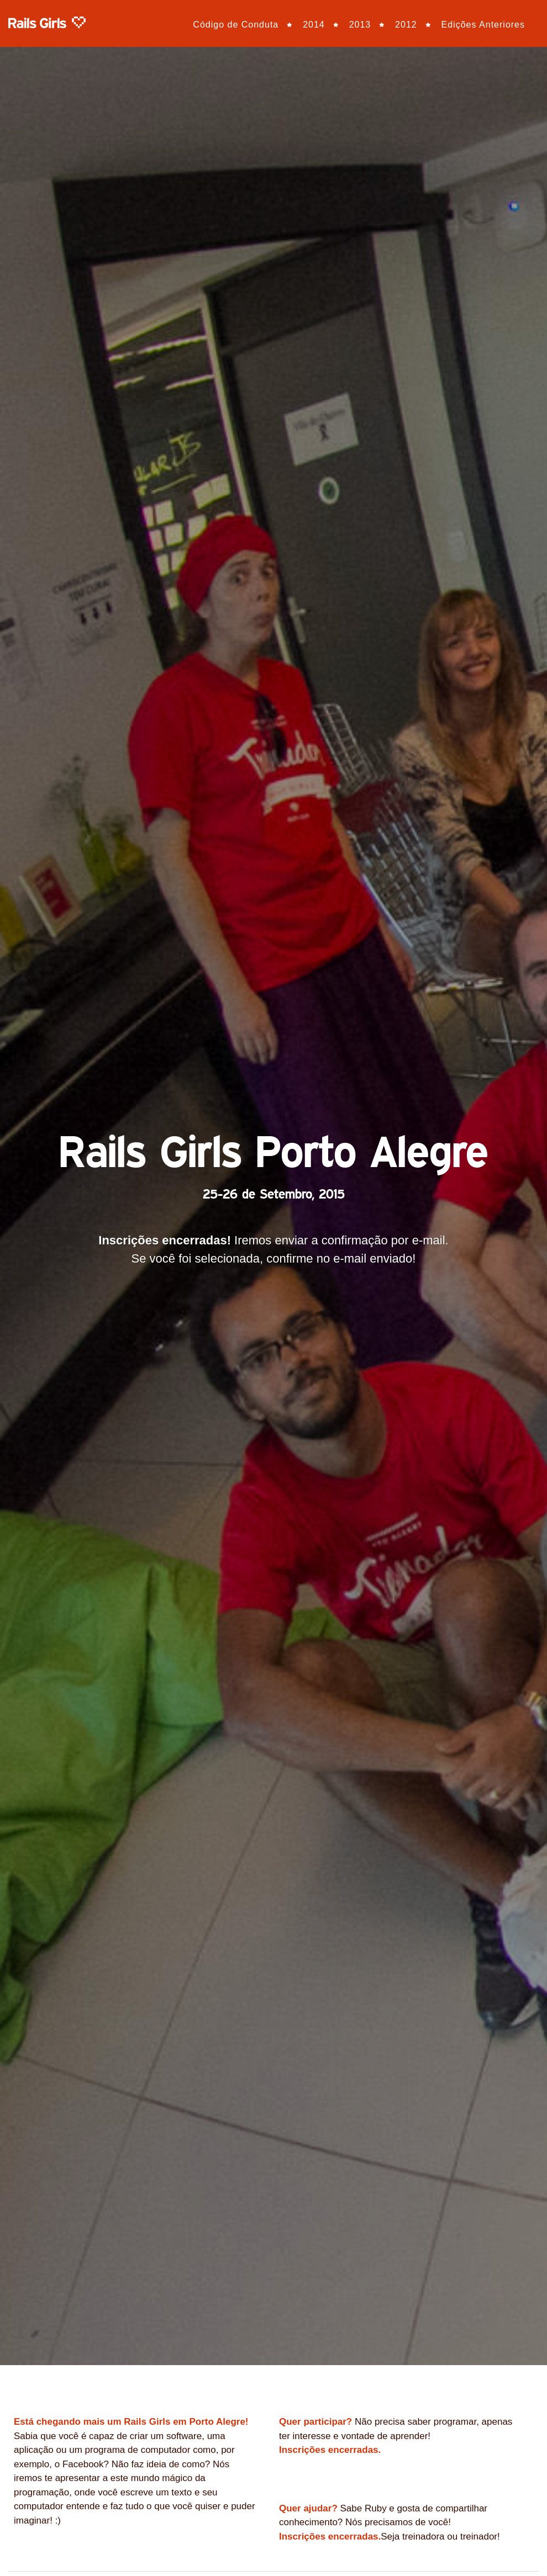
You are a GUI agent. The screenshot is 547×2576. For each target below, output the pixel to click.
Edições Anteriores (483, 24)
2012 (406, 24)
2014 (314, 24)
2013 (360, 24)
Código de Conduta (235, 24)
